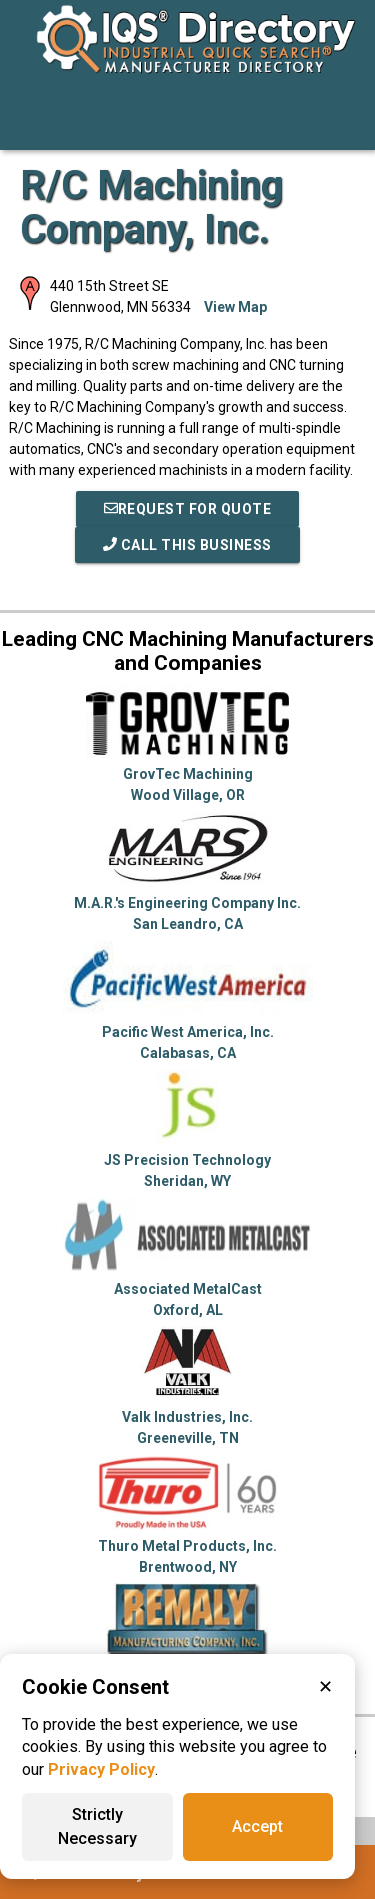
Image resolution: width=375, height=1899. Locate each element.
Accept (257, 1826)
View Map (235, 307)
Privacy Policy (101, 1769)
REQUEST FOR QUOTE (188, 509)
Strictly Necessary (97, 1826)
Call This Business (187, 545)
